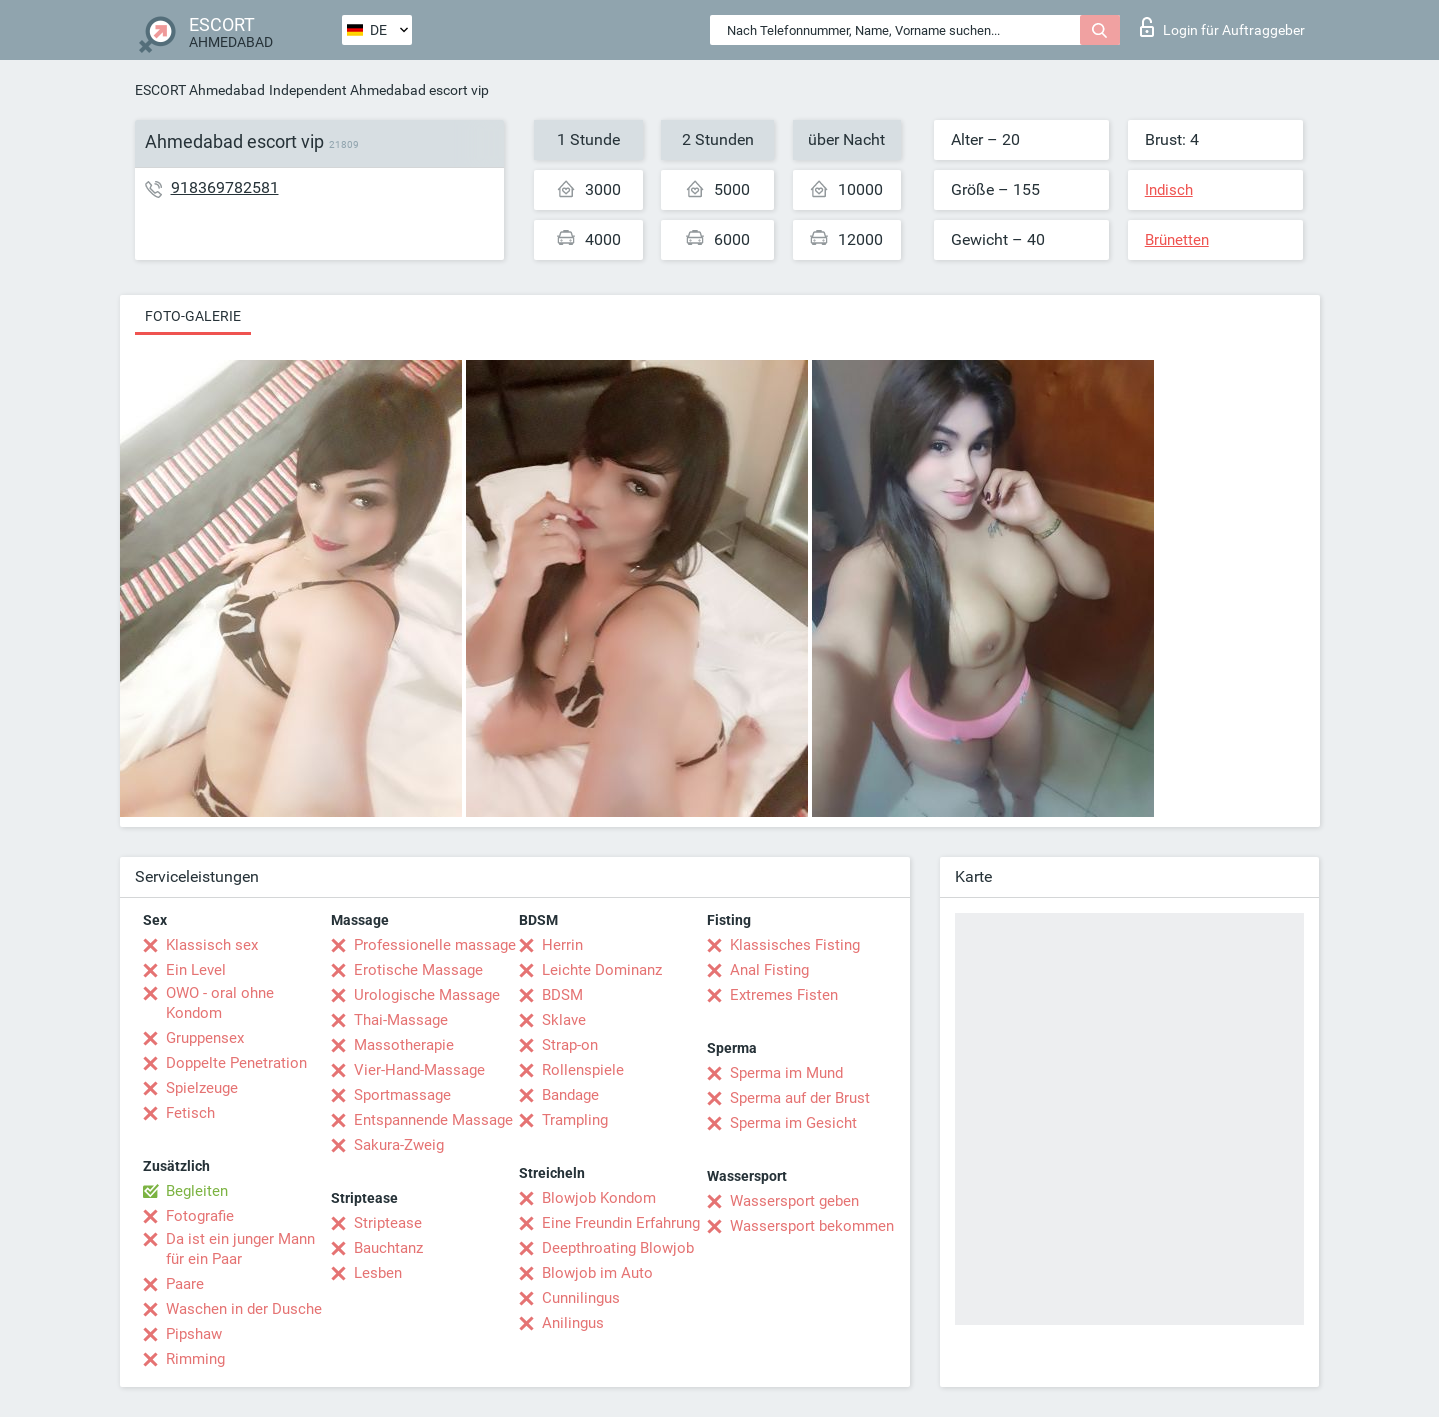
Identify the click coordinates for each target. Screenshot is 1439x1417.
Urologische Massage (427, 995)
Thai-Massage (401, 1020)
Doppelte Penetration (236, 1063)
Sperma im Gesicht (793, 1123)
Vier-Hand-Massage (419, 1070)
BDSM (562, 995)
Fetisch (190, 1113)
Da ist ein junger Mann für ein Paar (240, 1249)
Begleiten (197, 1191)
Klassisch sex (212, 945)
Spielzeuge (202, 1088)
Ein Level (196, 970)
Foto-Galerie (193, 316)
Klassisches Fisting (795, 945)
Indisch (1169, 190)
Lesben (378, 1273)
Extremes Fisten (784, 995)
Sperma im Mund (786, 1073)
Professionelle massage (435, 945)
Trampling (575, 1120)
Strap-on (570, 1045)
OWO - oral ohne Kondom (220, 1003)
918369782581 (225, 187)
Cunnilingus (581, 1298)
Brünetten (1177, 240)
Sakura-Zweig (399, 1145)
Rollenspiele (583, 1070)
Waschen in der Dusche (244, 1309)
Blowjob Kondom (599, 1198)
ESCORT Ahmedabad (200, 90)
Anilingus (573, 1323)
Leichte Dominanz (602, 970)
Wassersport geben (794, 1201)
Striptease (388, 1223)
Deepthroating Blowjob (618, 1248)
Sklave (564, 1020)
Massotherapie (404, 1045)
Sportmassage (402, 1095)
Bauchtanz (388, 1248)
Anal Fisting (769, 970)
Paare (185, 1284)
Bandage (570, 1095)
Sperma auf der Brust (800, 1098)
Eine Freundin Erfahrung (621, 1223)
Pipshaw (194, 1334)
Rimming (195, 1359)
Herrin (562, 945)
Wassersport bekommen (812, 1226)
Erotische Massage (418, 970)
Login (1222, 27)
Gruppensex (205, 1038)
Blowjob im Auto (597, 1273)
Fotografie (200, 1216)
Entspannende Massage (433, 1120)
